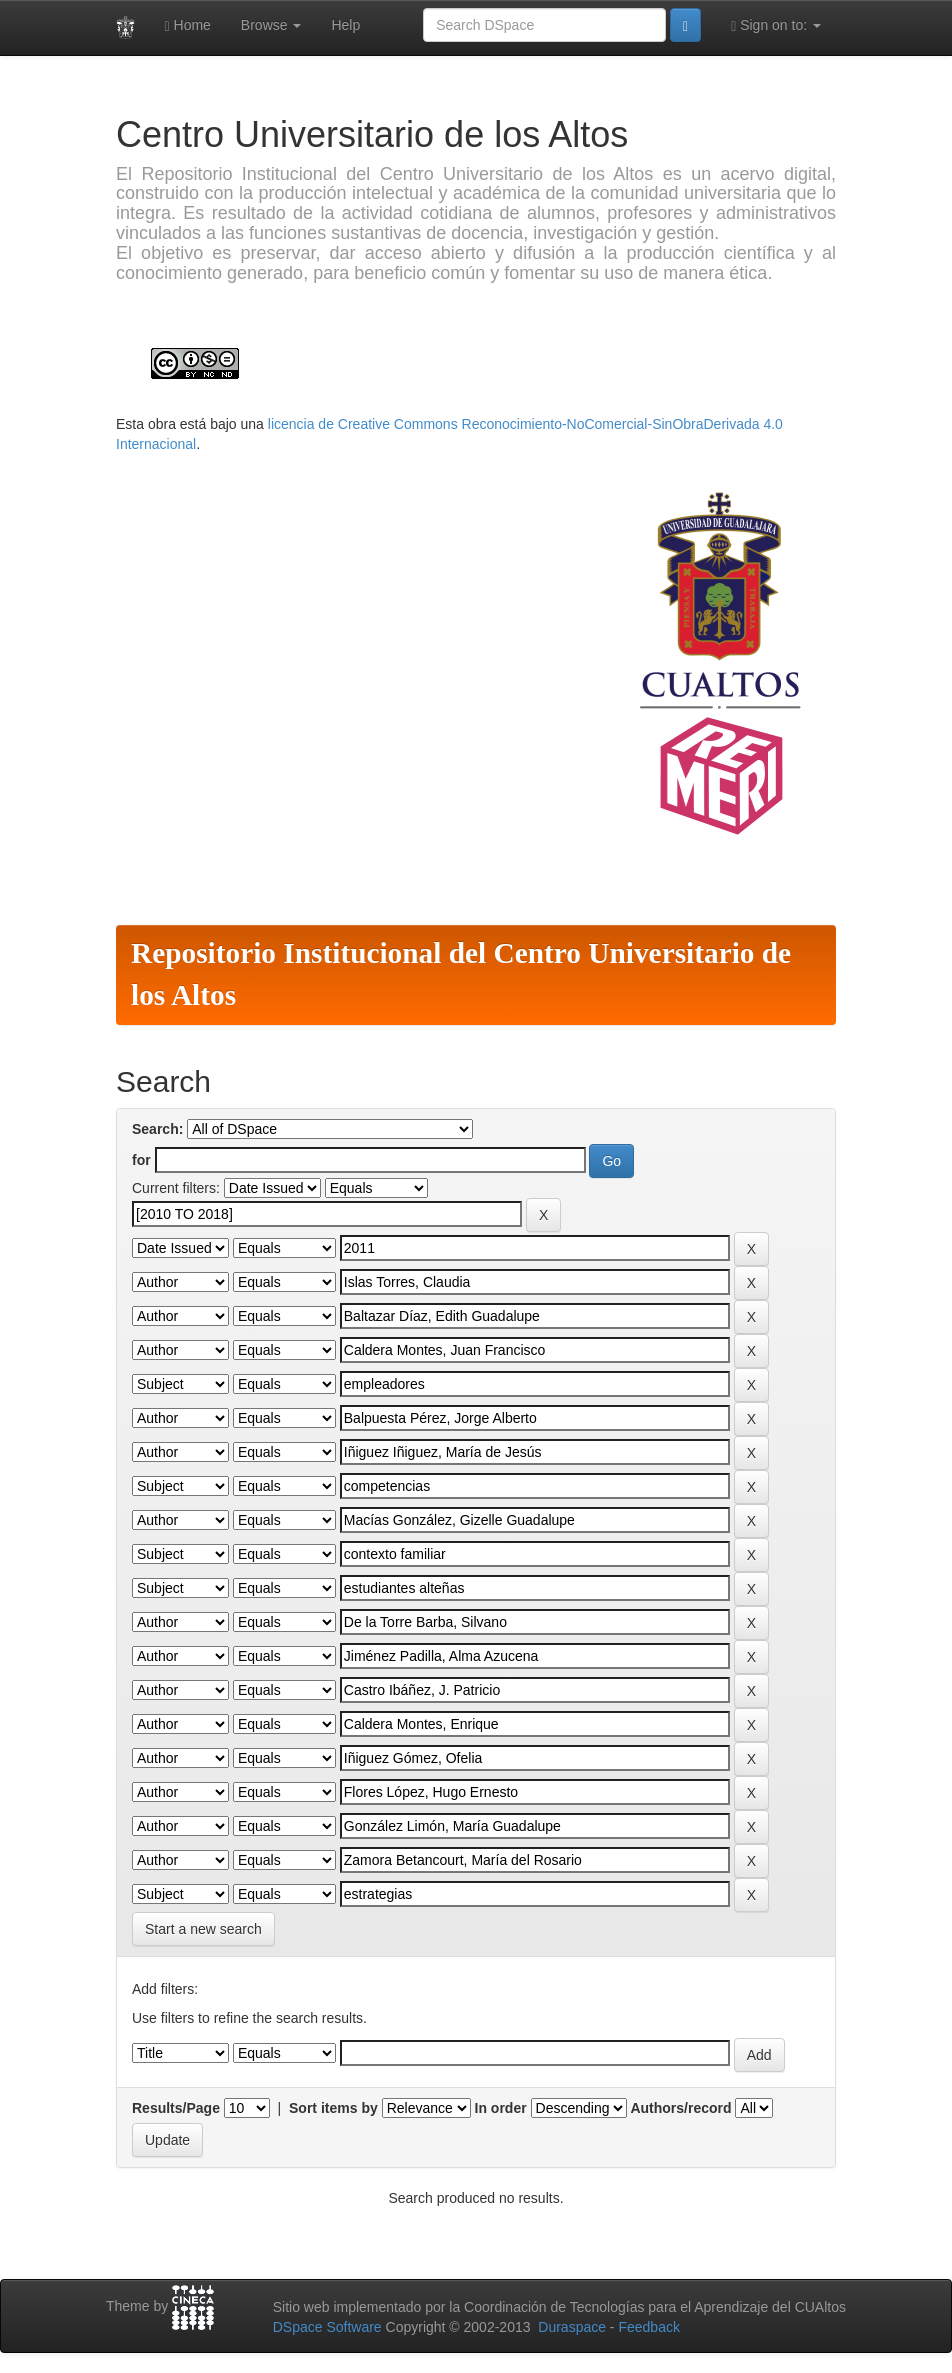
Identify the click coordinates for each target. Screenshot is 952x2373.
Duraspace (572, 2327)
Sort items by (333, 2108)
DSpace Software (327, 2327)
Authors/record (680, 2108)
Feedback (648, 2327)
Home (188, 25)
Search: (157, 1129)
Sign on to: (776, 25)
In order (501, 2108)
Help (345, 25)
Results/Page (176, 2108)
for (141, 1160)
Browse (271, 25)
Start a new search (203, 1929)
